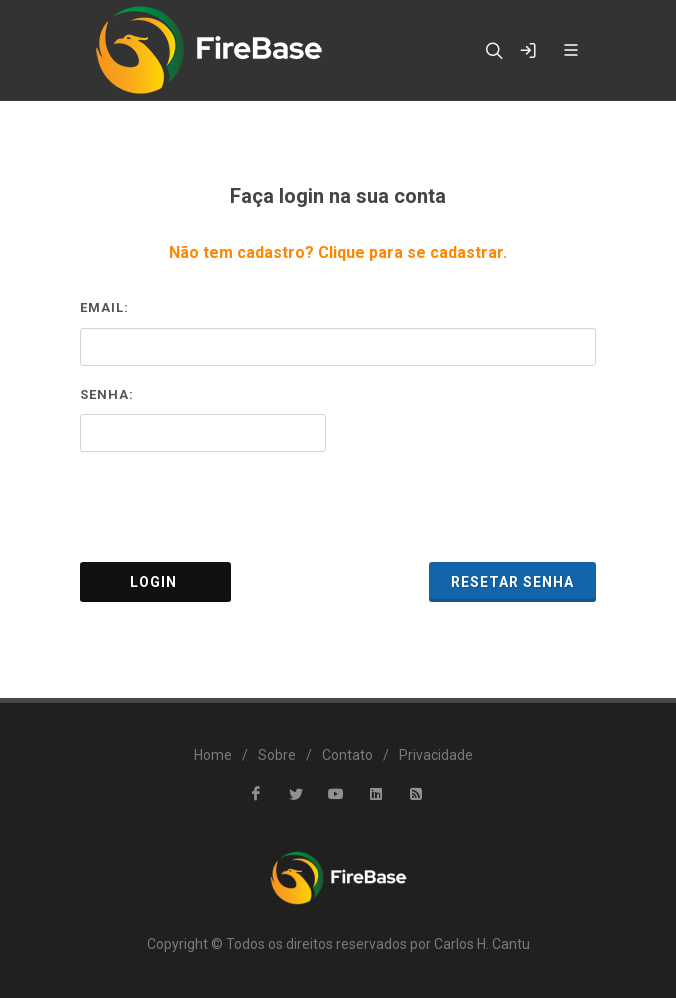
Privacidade (436, 755)
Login (155, 582)
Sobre (277, 755)
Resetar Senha (512, 582)
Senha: (107, 394)
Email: (104, 307)
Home (213, 755)
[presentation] (338, 507)
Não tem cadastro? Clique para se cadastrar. (338, 252)
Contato (347, 755)
